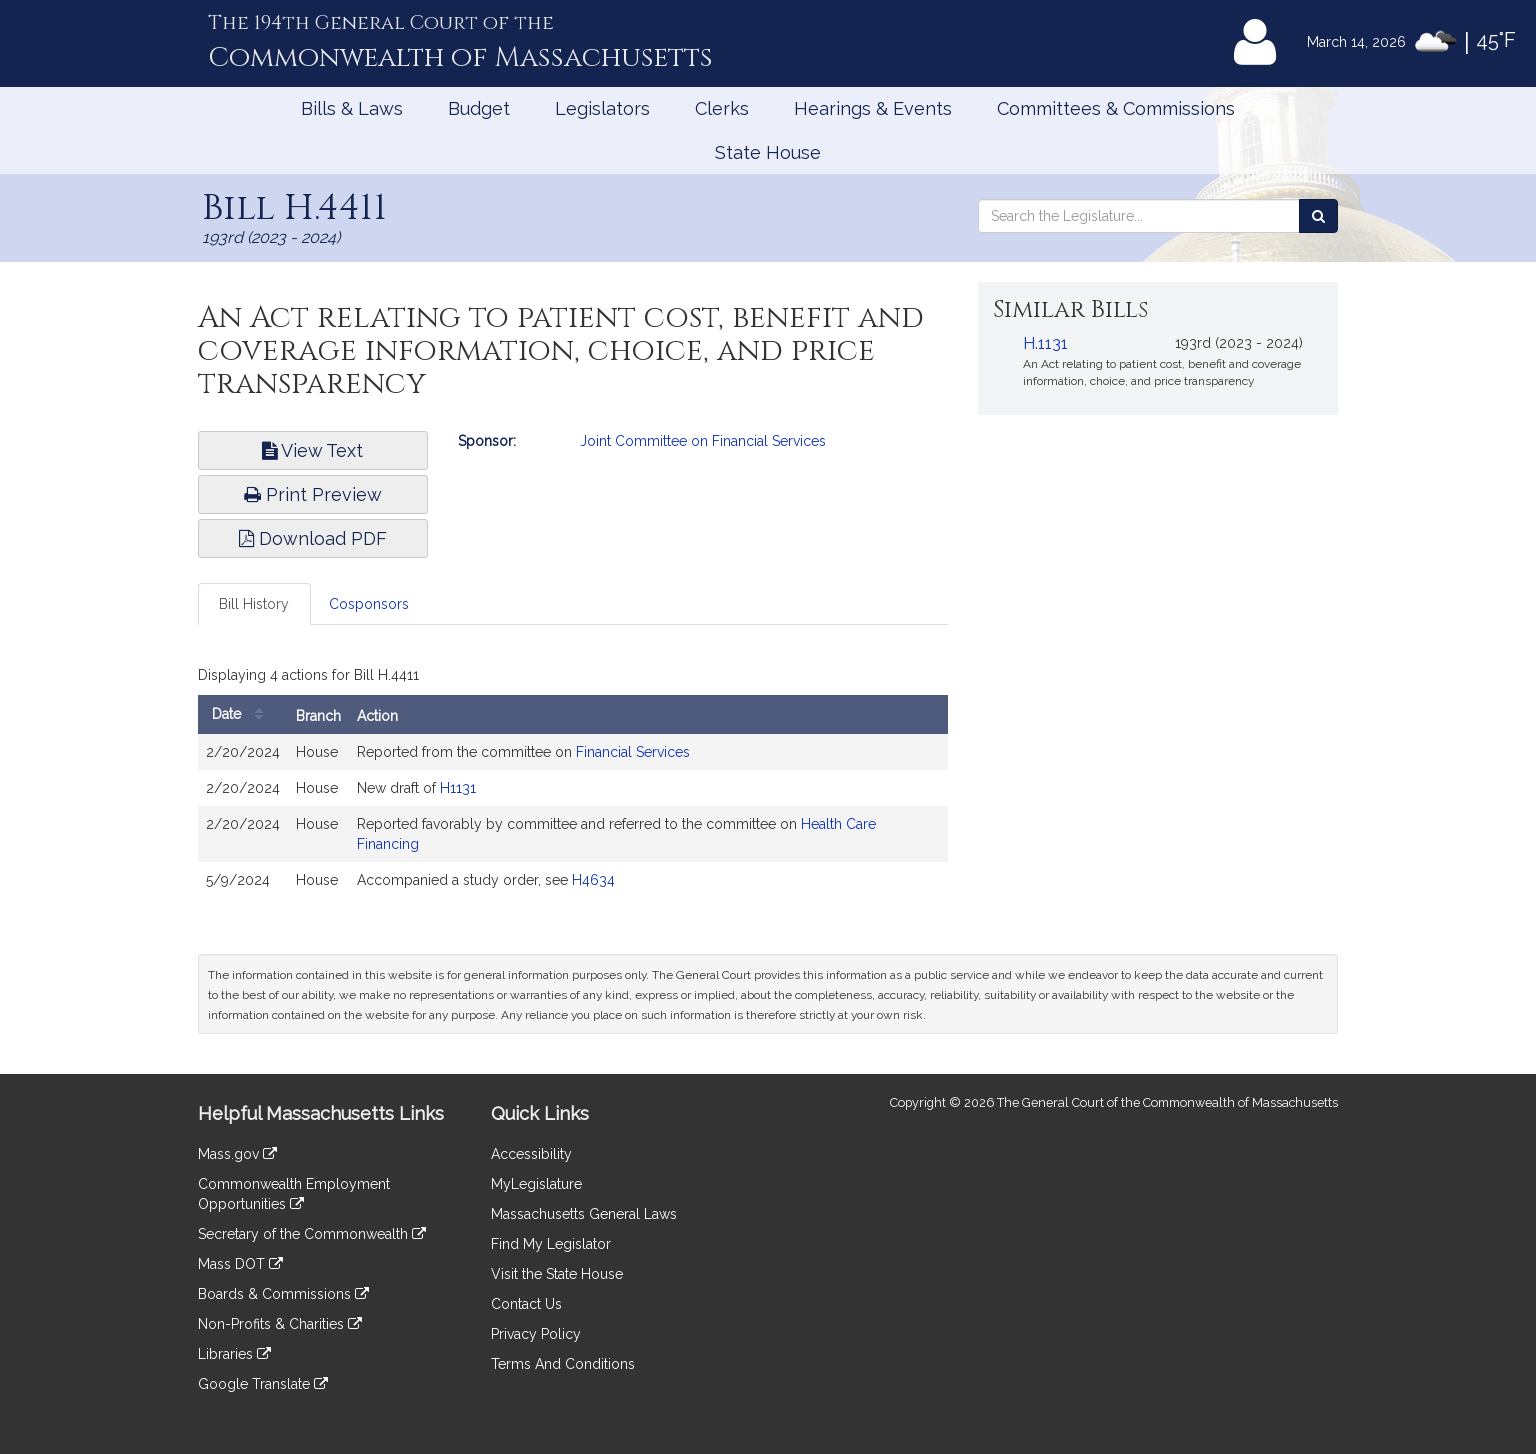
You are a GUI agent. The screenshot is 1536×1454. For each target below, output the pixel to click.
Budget (479, 108)
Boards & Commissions (283, 1294)
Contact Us (526, 1304)
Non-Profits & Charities (280, 1324)
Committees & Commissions (1116, 108)
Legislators (602, 108)
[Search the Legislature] (1318, 216)
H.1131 (1045, 343)
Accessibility (531, 1154)
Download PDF (313, 538)
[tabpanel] (573, 784)
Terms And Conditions (563, 1364)
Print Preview (313, 494)
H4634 (593, 880)
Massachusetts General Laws (584, 1214)
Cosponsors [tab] (369, 604)
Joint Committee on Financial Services (703, 441)
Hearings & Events (873, 108)
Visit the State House (557, 1274)
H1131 (458, 788)
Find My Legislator (551, 1244)
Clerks (722, 108)
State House (768, 152)
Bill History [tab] (254, 604)
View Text (312, 450)
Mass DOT (240, 1264)
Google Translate (263, 1384)
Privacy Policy (536, 1334)
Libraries (234, 1354)
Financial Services (633, 752)
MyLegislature (536, 1184)
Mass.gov (237, 1154)
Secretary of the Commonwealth (312, 1234)
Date (242, 714)
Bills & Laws (352, 108)
